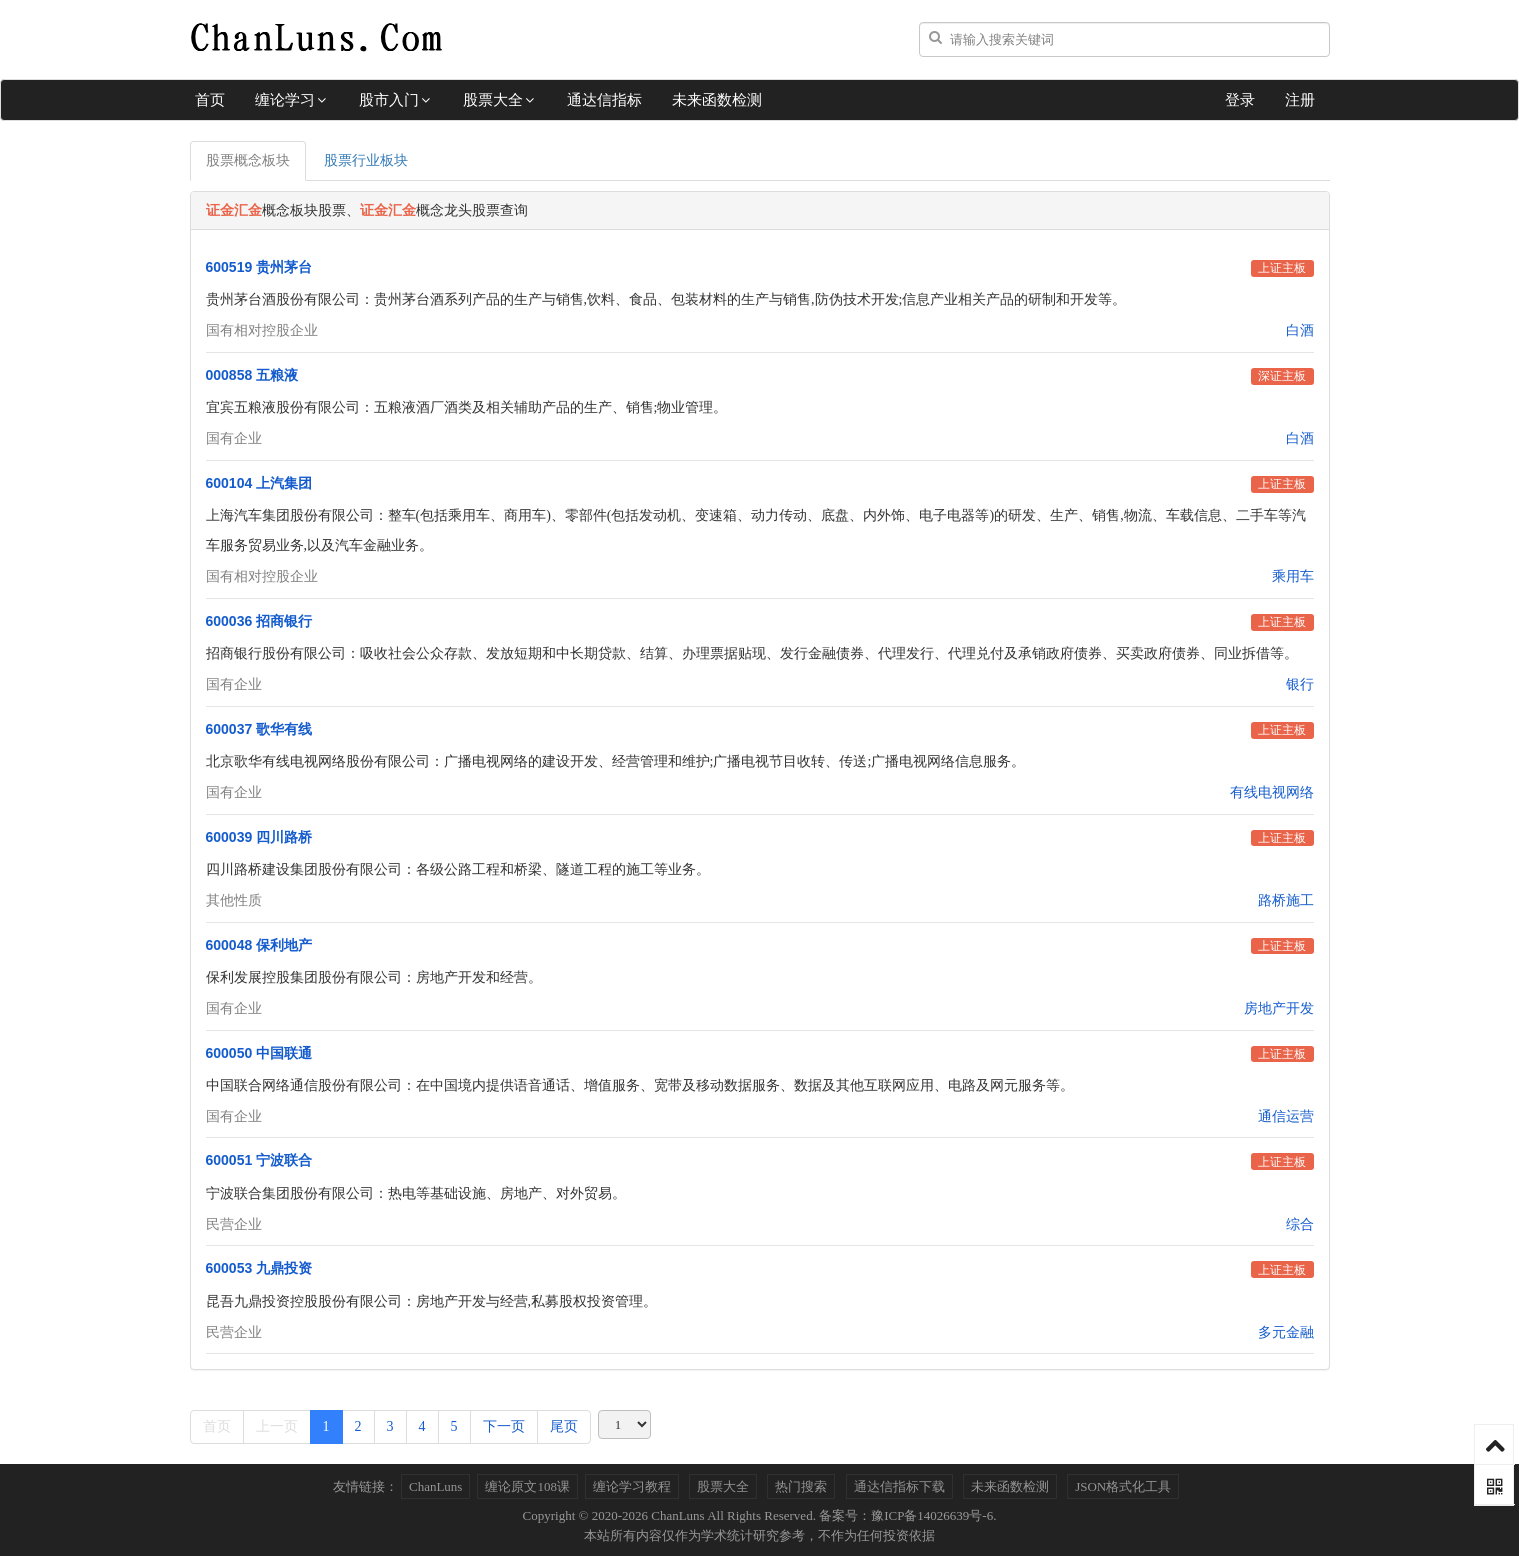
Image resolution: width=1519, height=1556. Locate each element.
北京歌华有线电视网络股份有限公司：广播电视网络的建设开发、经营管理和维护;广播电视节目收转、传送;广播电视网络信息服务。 (616, 761)
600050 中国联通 (259, 1053)
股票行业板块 (366, 160)
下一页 (504, 1426)
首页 (210, 100)
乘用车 (1293, 576)
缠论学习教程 (632, 1486)
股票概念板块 (248, 160)
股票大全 (500, 100)
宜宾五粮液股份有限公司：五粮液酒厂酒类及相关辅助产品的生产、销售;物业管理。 (467, 407)
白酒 (1300, 330)
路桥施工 (1286, 900)
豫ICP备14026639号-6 (932, 1515)
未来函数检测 (717, 100)
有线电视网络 (1272, 792)
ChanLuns (435, 1486)
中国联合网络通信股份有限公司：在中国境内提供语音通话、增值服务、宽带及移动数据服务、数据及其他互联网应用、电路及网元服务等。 (640, 1085)
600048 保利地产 (259, 945)
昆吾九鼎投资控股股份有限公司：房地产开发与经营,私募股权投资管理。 (432, 1301)
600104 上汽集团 (259, 483)
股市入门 (396, 100)
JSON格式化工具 (1123, 1486)
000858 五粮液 (252, 375)
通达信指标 (604, 100)
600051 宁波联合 (259, 1160)
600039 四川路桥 (259, 837)
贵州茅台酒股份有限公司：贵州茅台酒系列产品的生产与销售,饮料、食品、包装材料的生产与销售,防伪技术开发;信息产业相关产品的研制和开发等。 (666, 299)
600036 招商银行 (259, 621)
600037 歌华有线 (259, 729)
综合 (1300, 1224)
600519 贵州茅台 (259, 267)
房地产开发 (1279, 1008)
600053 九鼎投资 (259, 1268)
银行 (1300, 684)
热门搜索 (801, 1486)
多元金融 (1286, 1332)
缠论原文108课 (527, 1486)
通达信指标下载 (899, 1486)
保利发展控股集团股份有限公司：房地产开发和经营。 (374, 977)
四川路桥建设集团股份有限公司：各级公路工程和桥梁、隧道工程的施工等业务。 (458, 869)
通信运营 (1286, 1116)
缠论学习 (292, 100)
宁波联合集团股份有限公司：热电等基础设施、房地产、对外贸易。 (416, 1193)
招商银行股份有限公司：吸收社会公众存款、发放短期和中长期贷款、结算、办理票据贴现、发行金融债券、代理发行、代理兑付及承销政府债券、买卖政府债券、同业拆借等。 (752, 653)
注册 (1300, 100)
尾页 (564, 1426)
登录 (1240, 100)
